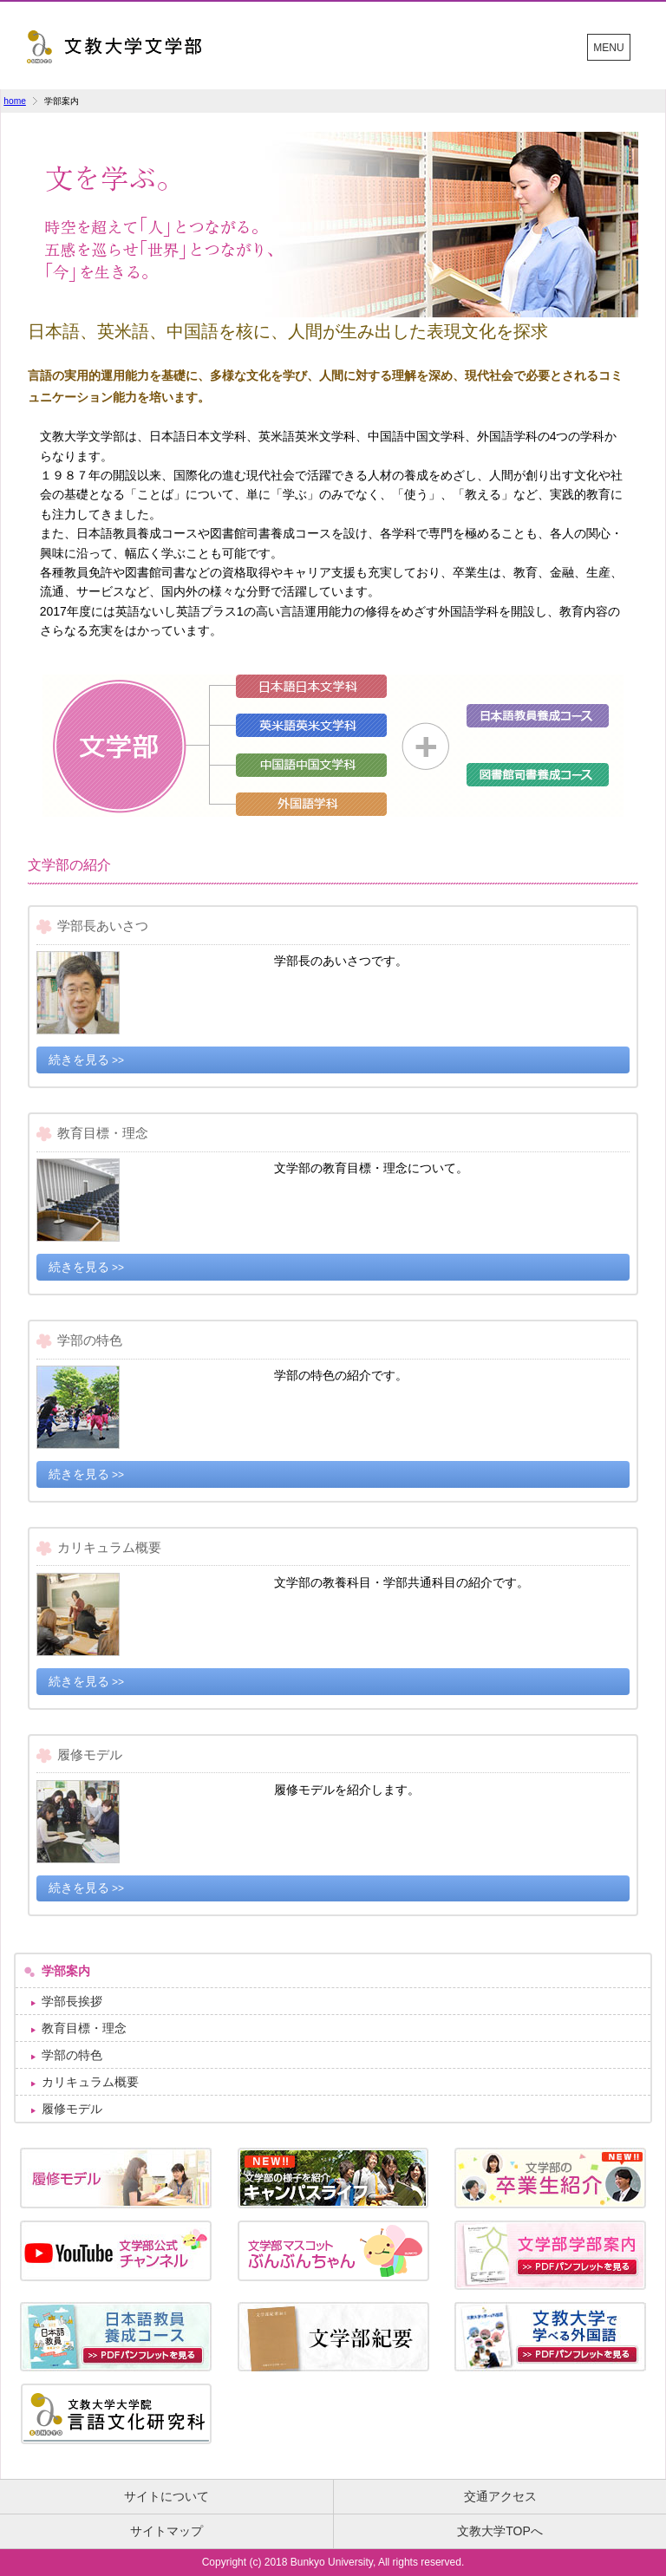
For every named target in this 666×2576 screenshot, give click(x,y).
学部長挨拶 (72, 2001)
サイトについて (166, 2496)
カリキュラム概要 (90, 2082)
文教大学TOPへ (500, 2531)
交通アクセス (500, 2496)
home (14, 101)
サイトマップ (166, 2531)
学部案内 (66, 1971)
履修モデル (72, 2109)
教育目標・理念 (84, 2028)
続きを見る (79, 1059)
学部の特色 (72, 2055)
